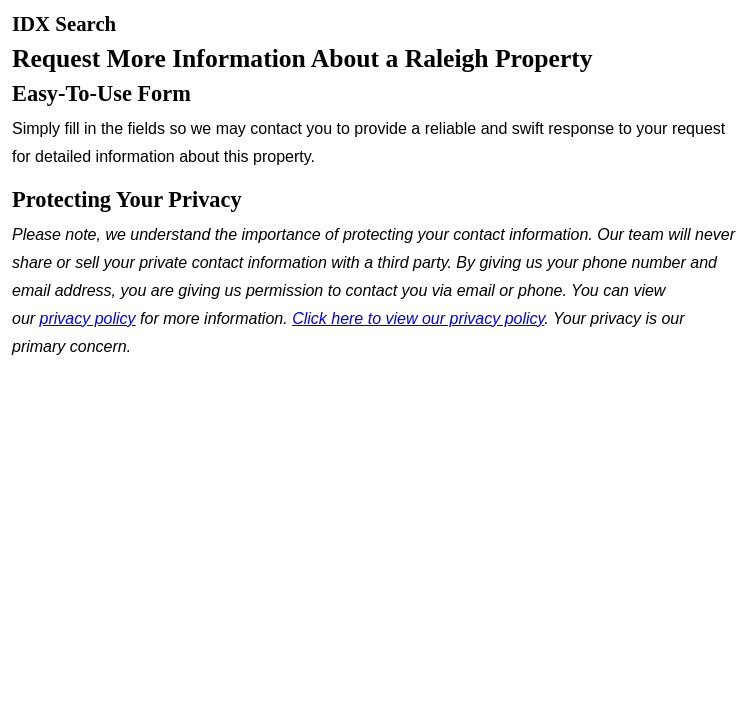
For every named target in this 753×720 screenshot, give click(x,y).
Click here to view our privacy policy (418, 318)
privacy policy (88, 318)
